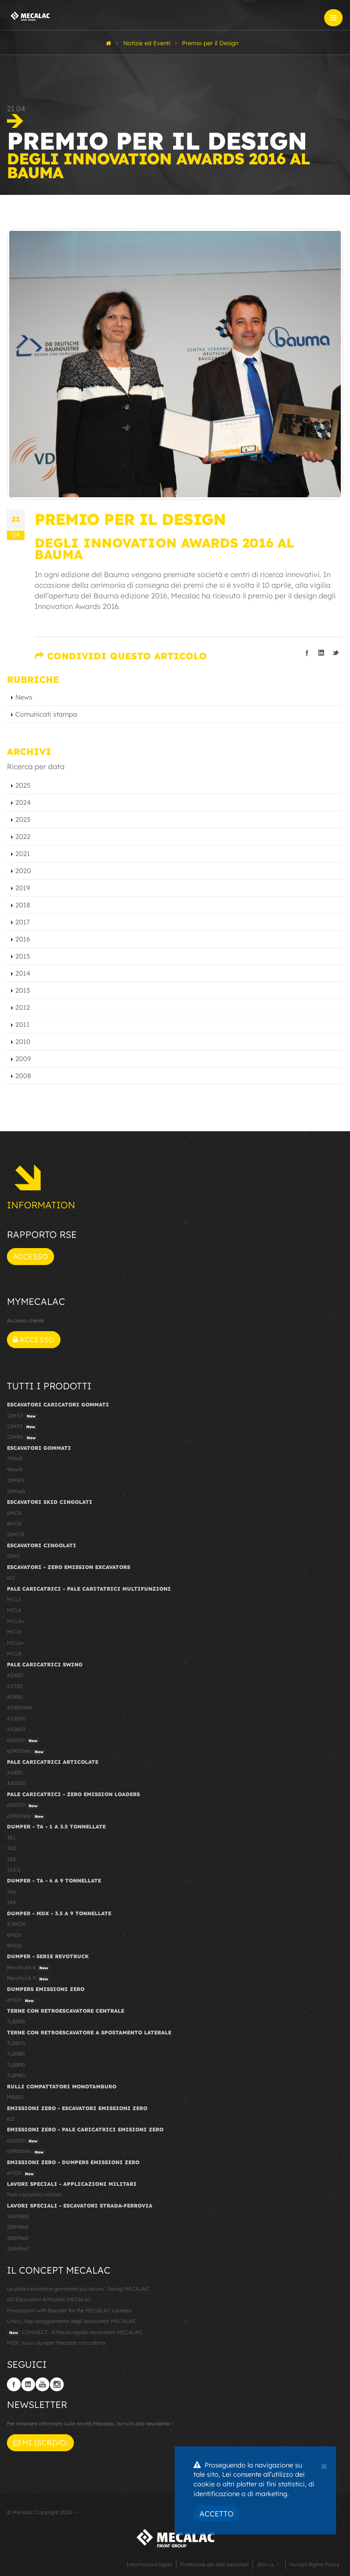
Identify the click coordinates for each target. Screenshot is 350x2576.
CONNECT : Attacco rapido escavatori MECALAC (74, 2332)
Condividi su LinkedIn (321, 653)
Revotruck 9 (28, 1978)
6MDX (14, 1935)
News (23, 697)
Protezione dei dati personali (214, 2564)
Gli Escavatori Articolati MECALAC (49, 2299)
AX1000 (16, 1783)
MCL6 (14, 1632)
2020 (23, 871)
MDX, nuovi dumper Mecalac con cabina (56, 2343)
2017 (22, 922)
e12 (11, 1578)
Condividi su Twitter (336, 653)
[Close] (324, 2465)
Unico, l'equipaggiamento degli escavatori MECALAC (71, 2321)
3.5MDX (16, 1924)
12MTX (22, 1426)
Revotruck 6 (28, 1968)
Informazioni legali (149, 2564)
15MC (13, 1556)
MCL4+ (15, 1621)
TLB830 (16, 2021)
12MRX (22, 1437)
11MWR (15, 1480)
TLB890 (16, 2065)
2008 (23, 1076)
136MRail (18, 2227)
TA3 (11, 1859)
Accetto (216, 2513)
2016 (22, 939)
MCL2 (14, 1599)
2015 (22, 956)
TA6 (11, 1891)
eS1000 (23, 1740)
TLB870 (16, 2043)
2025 (22, 785)
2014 (22, 973)
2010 (22, 1042)
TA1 (11, 1837)
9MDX (14, 1946)
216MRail (18, 2248)
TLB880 (16, 2054)
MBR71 (15, 2097)
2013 (22, 990)
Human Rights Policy (314, 2564)
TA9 (11, 1902)
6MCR (14, 1513)
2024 (23, 802)
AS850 (15, 1697)
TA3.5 (13, 1870)
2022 (22, 837)
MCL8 (14, 1653)
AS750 (15, 1686)
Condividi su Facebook (307, 653)
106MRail (18, 2216)
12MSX (22, 1416)
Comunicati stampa (46, 714)
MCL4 (14, 1610)
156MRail (18, 2238)
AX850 (15, 1772)
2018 (22, 905)
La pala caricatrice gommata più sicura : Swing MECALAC (78, 2289)
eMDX (21, 2000)
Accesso (30, 1256)
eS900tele (26, 1751)
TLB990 (16, 2075)
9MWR (15, 1469)
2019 (22, 888)
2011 (22, 1024)
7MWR (15, 1458)
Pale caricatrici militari (34, 2194)
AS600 (15, 1675)
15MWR (16, 1491)
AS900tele (19, 1707)
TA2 (11, 1848)
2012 (22, 1007)
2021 (22, 854)
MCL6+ (15, 1643)
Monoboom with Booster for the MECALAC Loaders (69, 2310)
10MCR (15, 1534)
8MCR (14, 1523)
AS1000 (16, 1718)
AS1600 (16, 1729)
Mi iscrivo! (40, 2442)
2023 (22, 819)
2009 (23, 1059)
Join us (265, 2564)
